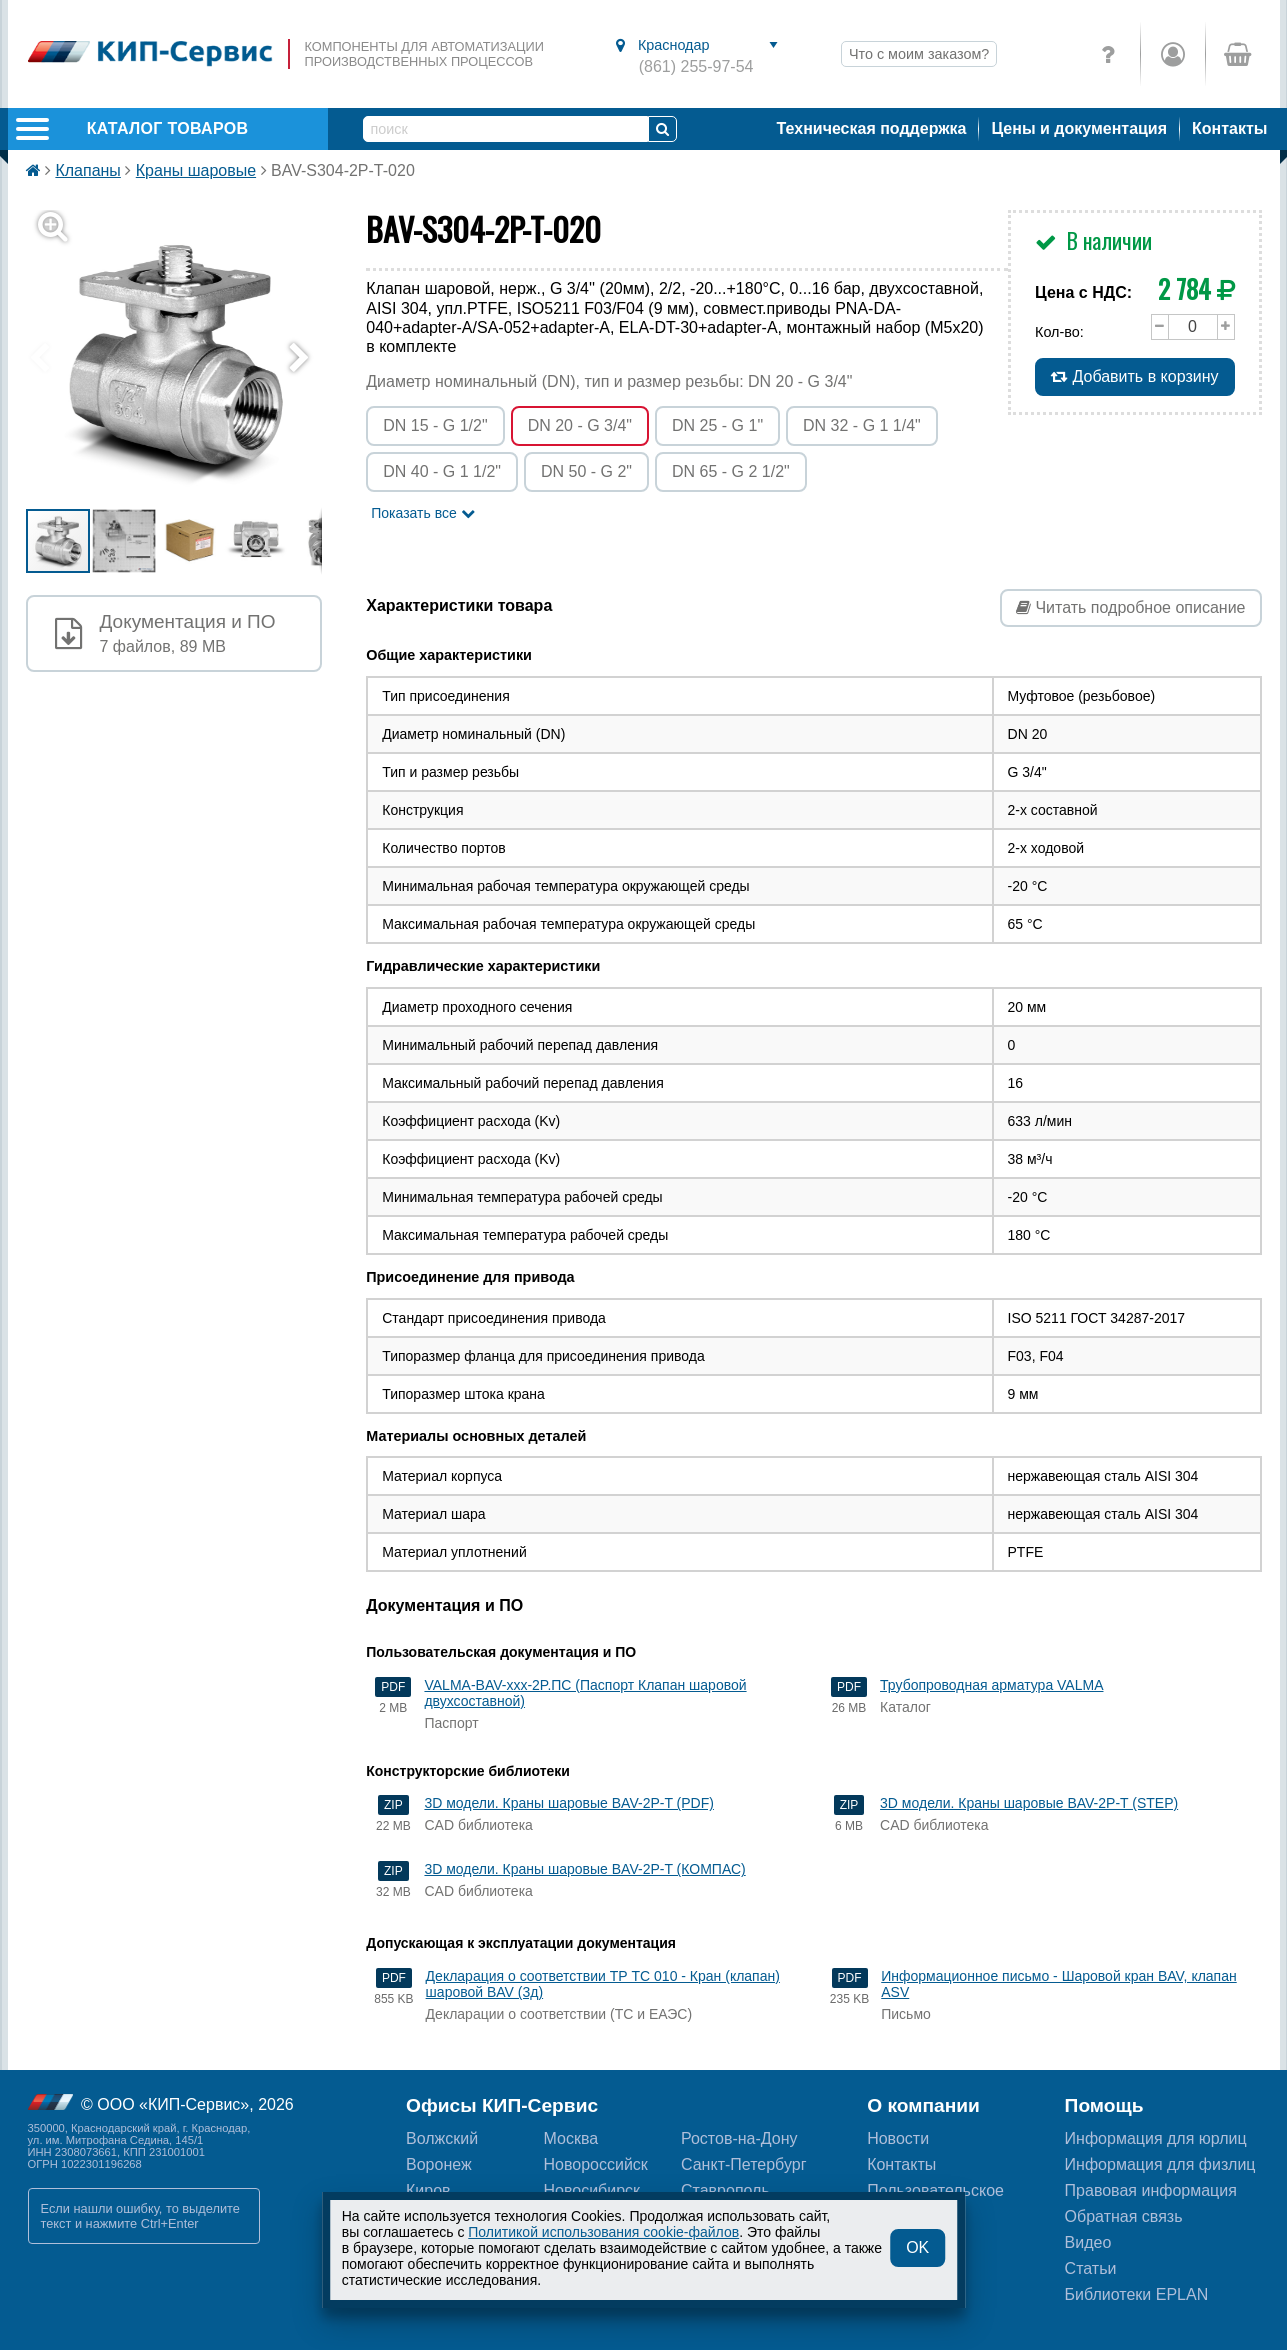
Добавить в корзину (1134, 376)
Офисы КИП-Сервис (502, 2105)
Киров (428, 2190)
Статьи (1091, 2268)
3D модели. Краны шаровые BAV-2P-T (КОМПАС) (584, 1869)
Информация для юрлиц (1156, 2138)
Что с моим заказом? (919, 54)
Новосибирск (592, 2190)
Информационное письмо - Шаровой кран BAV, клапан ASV (1058, 1984)
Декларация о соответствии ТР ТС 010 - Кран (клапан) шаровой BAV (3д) (603, 1984)
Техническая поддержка (872, 128)
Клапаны (87, 170)
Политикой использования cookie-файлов (603, 2232)
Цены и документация (1079, 128)
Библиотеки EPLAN (1137, 2294)
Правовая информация (1151, 2190)
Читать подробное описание (1131, 607)
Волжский (442, 2138)
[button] (186, 358)
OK (917, 2247)
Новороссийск (596, 2164)
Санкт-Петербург (743, 2164)
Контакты (1229, 128)
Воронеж (439, 2164)
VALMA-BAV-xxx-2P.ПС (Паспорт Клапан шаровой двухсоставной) (585, 1693)
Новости (898, 2138)
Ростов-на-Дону (739, 2138)
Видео (1088, 2242)
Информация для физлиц (1160, 2164)
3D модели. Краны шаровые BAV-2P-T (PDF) (569, 1803)
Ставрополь (725, 2190)
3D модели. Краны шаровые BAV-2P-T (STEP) (1029, 1803)
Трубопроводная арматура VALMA (991, 1685)
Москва (571, 2138)
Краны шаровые (196, 170)
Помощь (1104, 2105)
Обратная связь (1124, 2216)
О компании (923, 2105)
